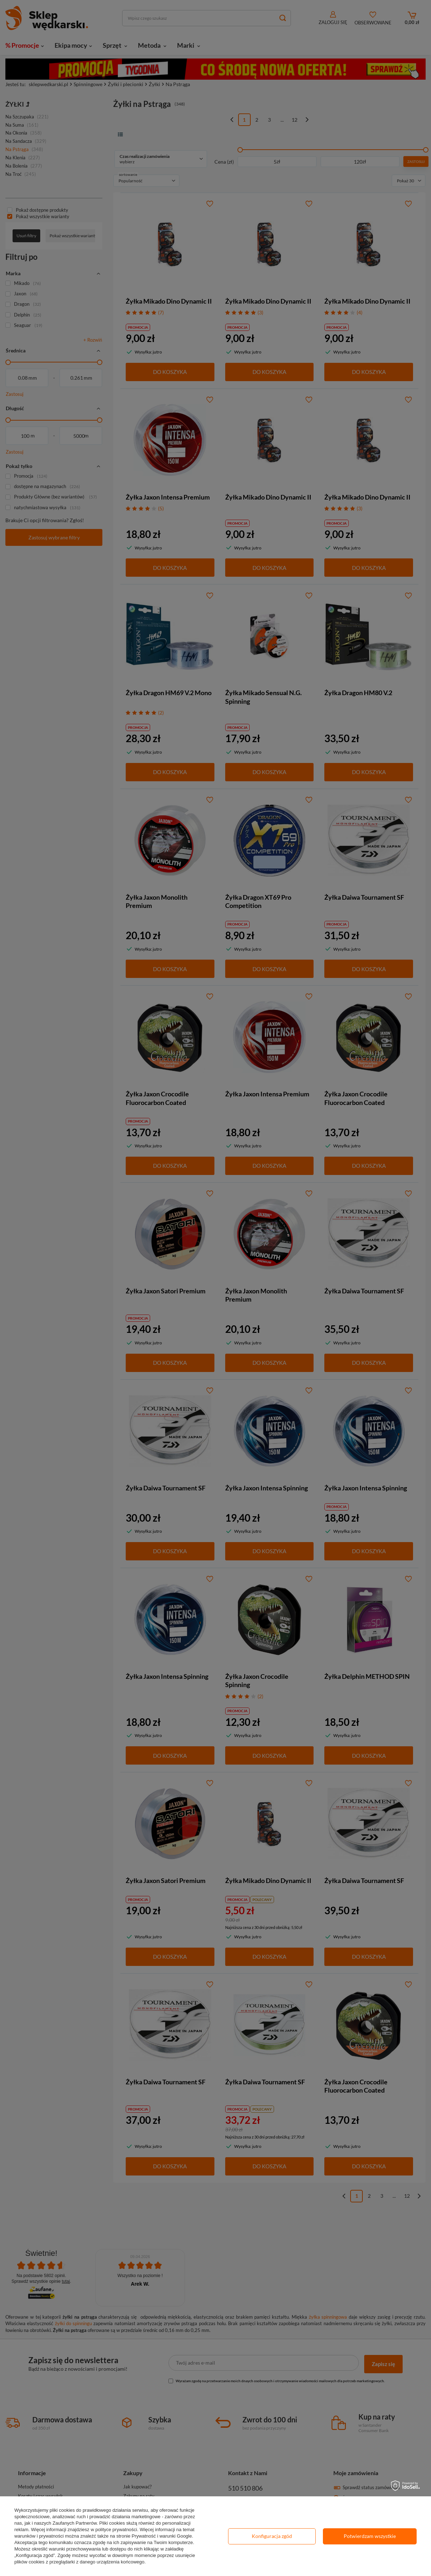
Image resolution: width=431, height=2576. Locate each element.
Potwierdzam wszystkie (370, 2536)
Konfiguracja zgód (272, 2536)
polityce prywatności (116, 2529)
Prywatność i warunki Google (162, 2536)
